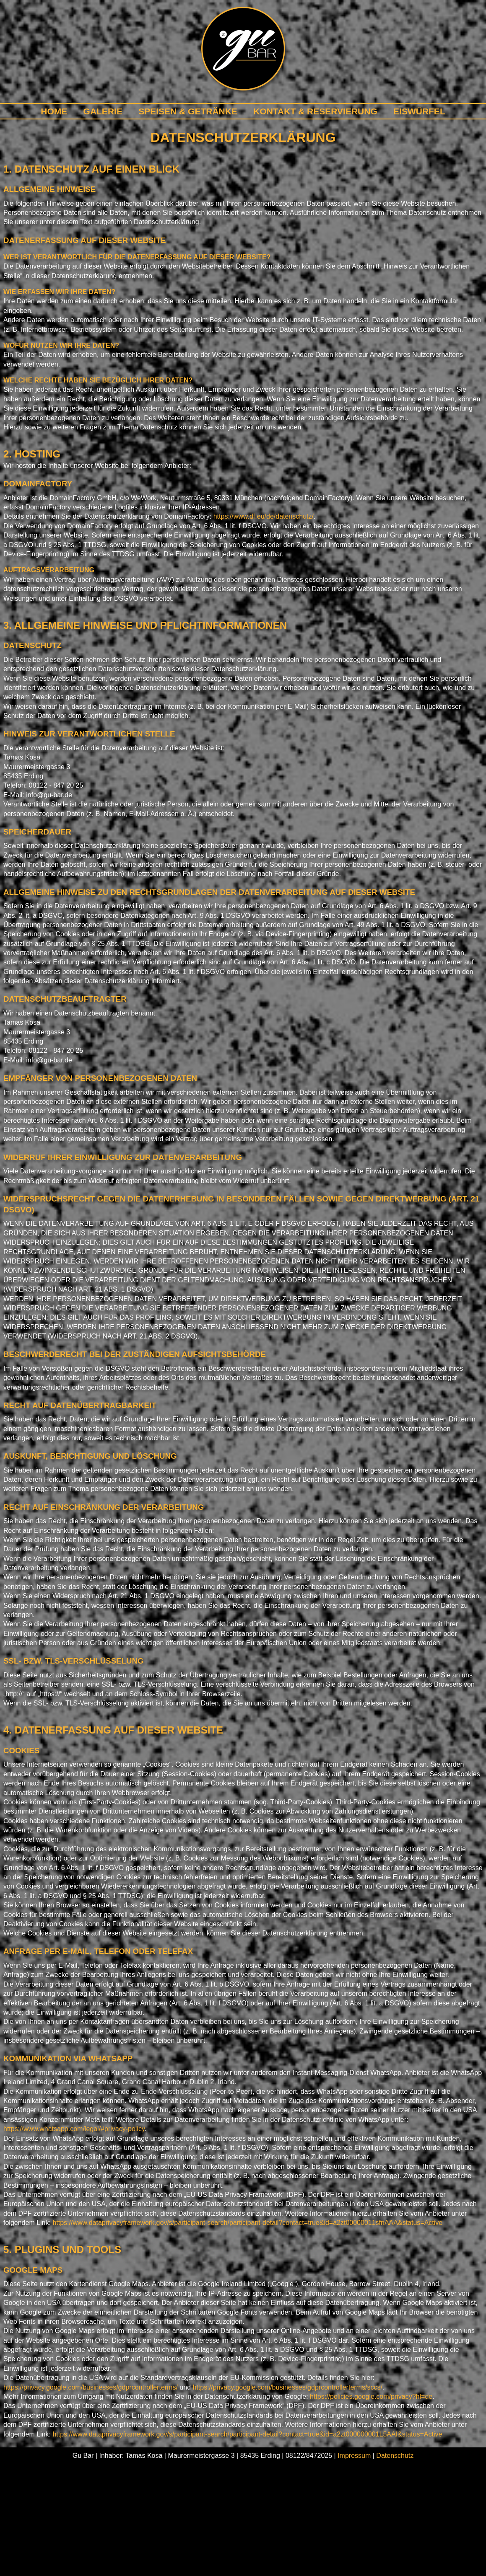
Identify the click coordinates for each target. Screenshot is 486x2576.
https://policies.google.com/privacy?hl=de (371, 2396)
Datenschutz (394, 2455)
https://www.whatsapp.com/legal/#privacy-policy (74, 2128)
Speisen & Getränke (187, 111)
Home (54, 111)
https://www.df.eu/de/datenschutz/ (263, 516)
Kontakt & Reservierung (315, 111)
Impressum (354, 2455)
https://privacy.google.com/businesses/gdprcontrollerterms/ (90, 2387)
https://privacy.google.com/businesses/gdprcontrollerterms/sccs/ (287, 2387)
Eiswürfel (419, 111)
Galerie (102, 111)
